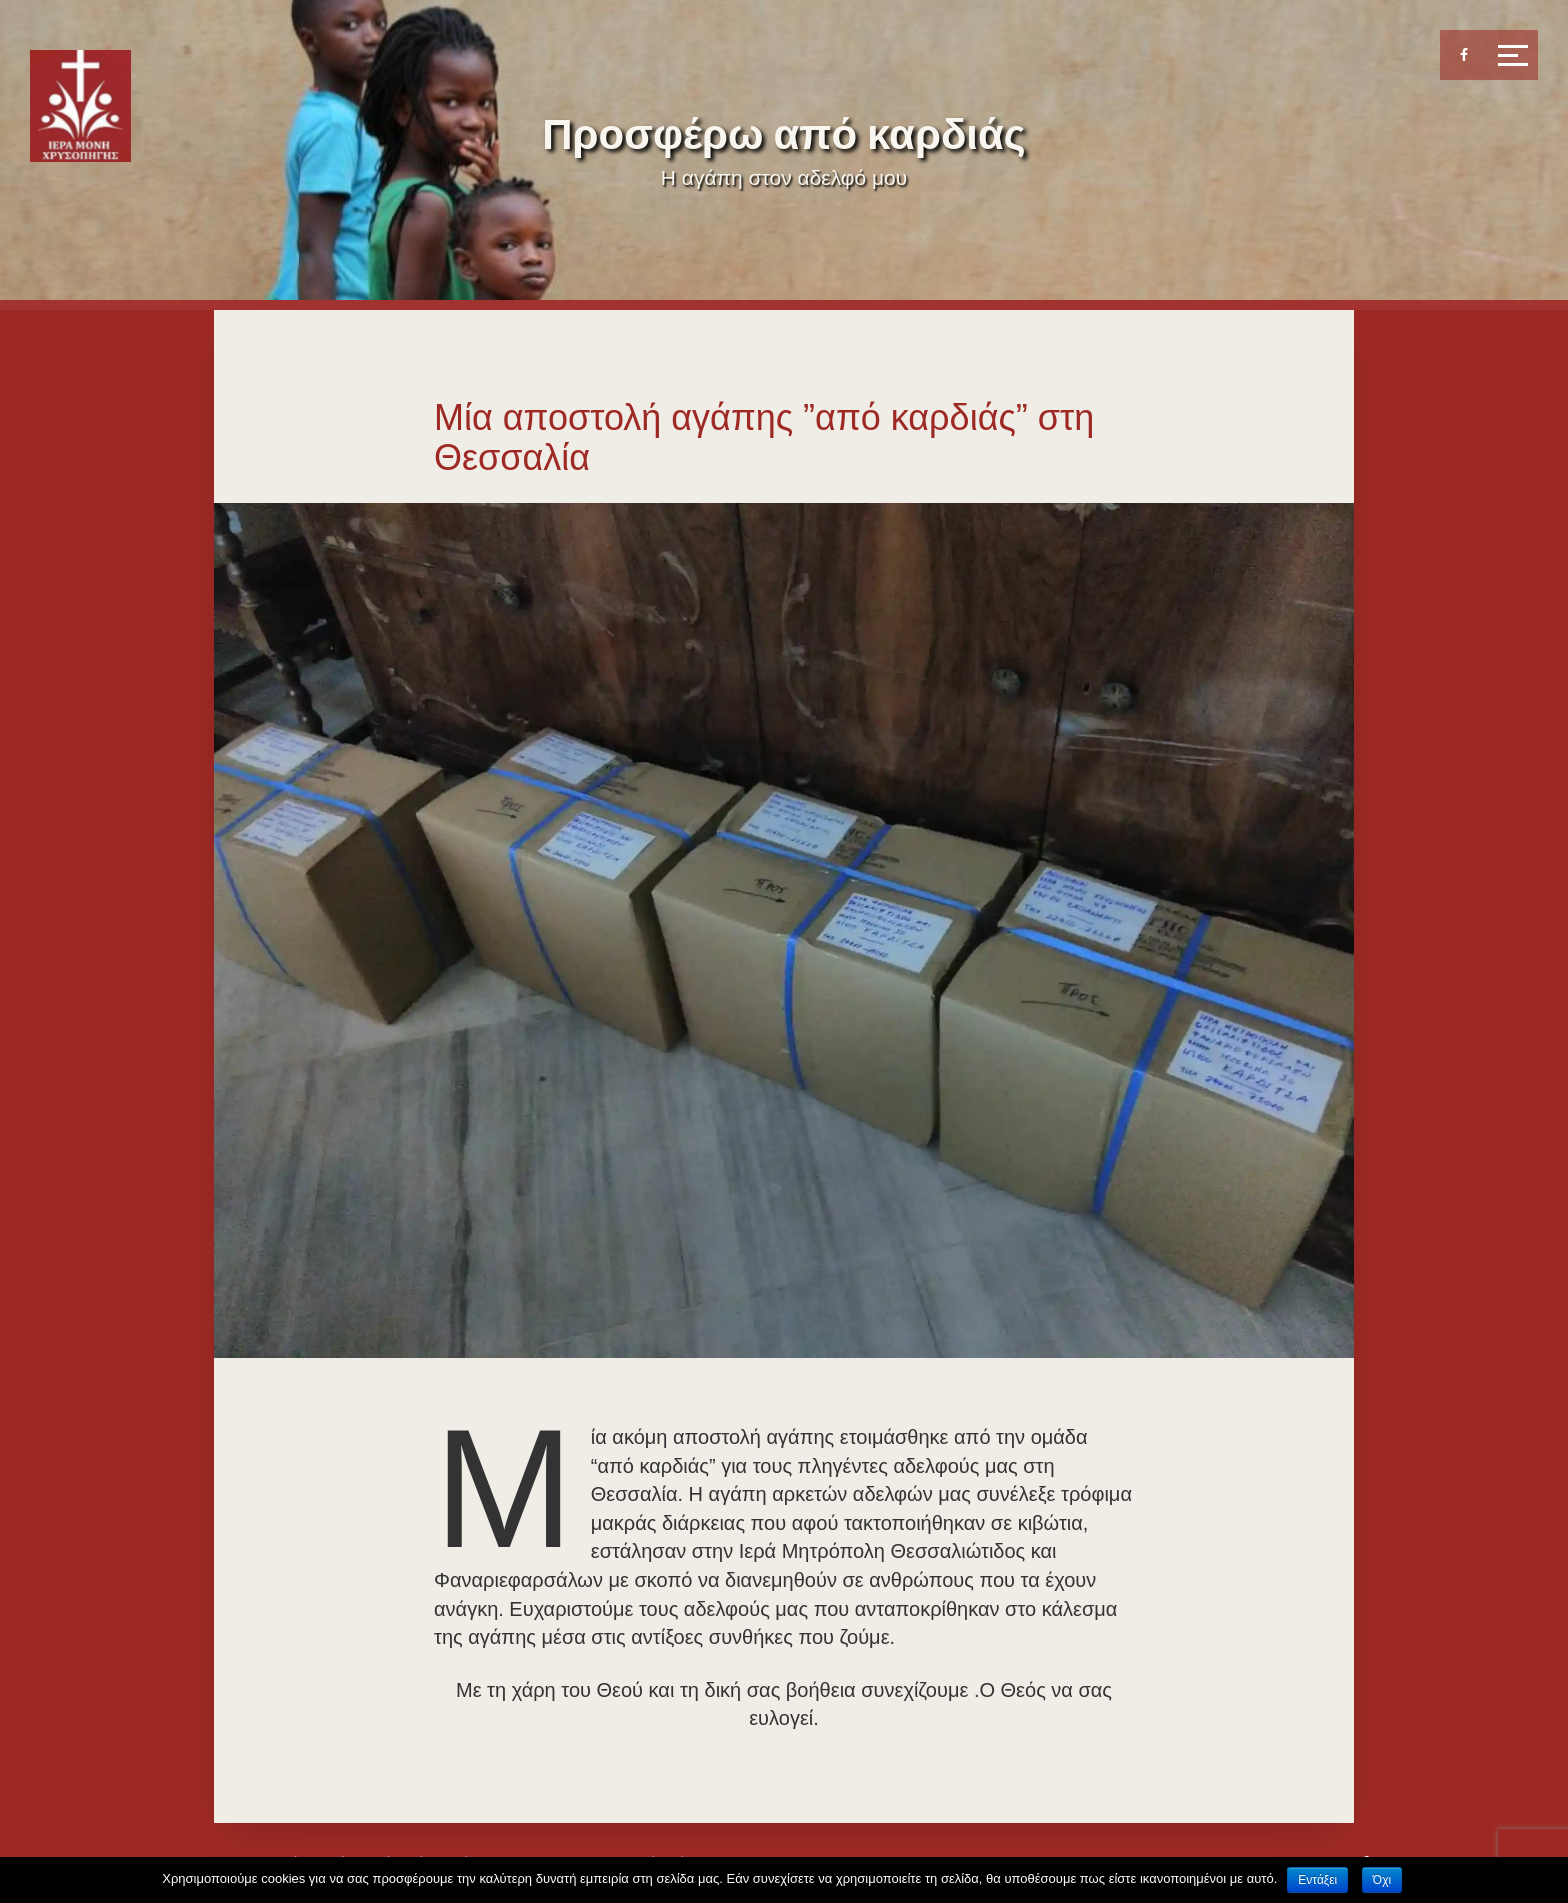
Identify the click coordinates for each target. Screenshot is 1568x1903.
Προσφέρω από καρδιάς (783, 134)
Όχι (1382, 1880)
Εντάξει (1317, 1880)
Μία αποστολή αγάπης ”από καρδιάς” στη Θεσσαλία (764, 437)
